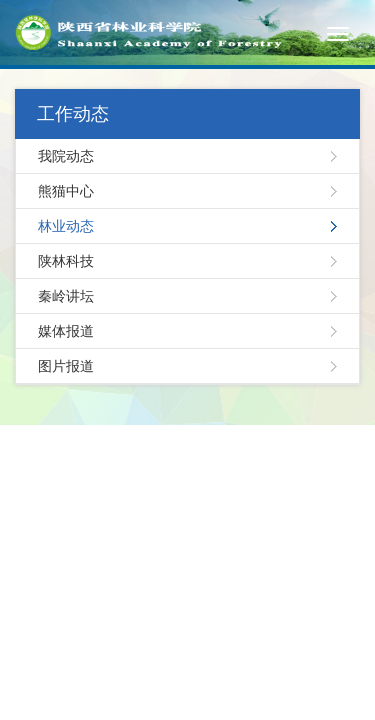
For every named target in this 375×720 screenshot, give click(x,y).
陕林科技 (66, 261)
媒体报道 (66, 331)
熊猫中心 (66, 191)
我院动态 (66, 156)
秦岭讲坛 (66, 296)
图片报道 (66, 366)
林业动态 (66, 226)
